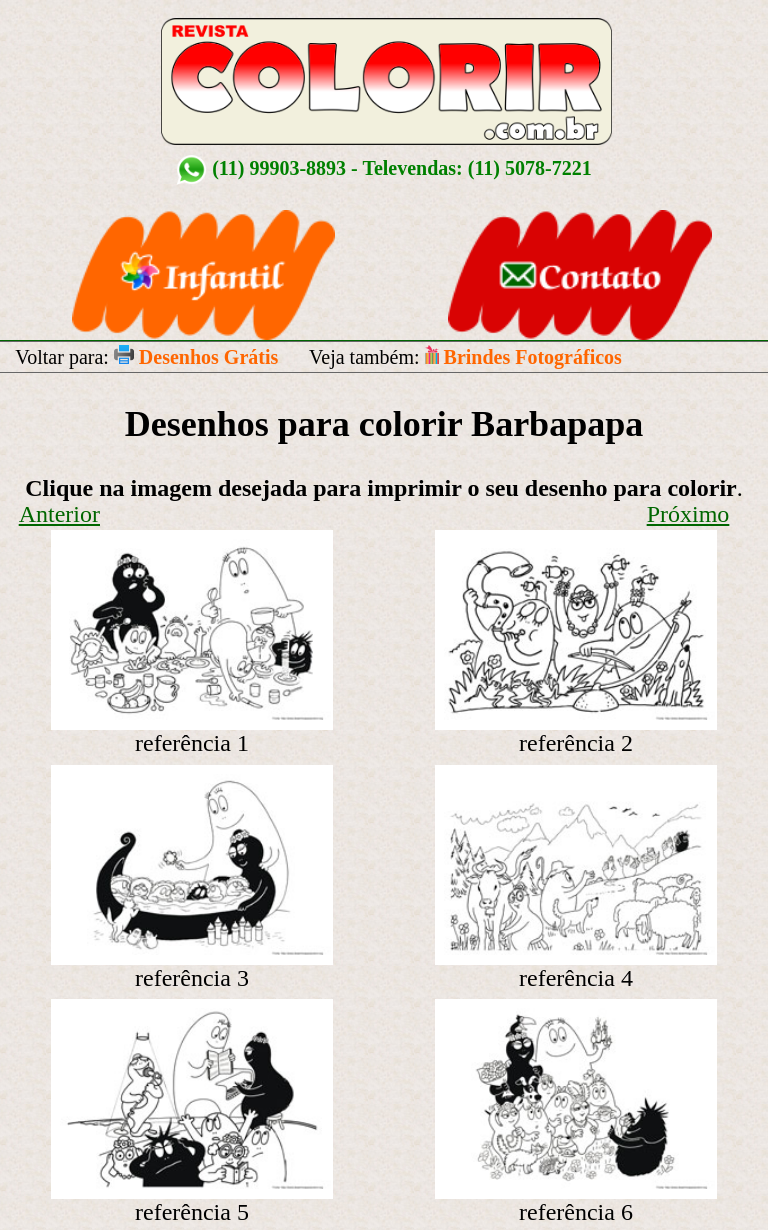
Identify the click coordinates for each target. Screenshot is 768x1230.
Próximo (688, 514)
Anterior (59, 514)
